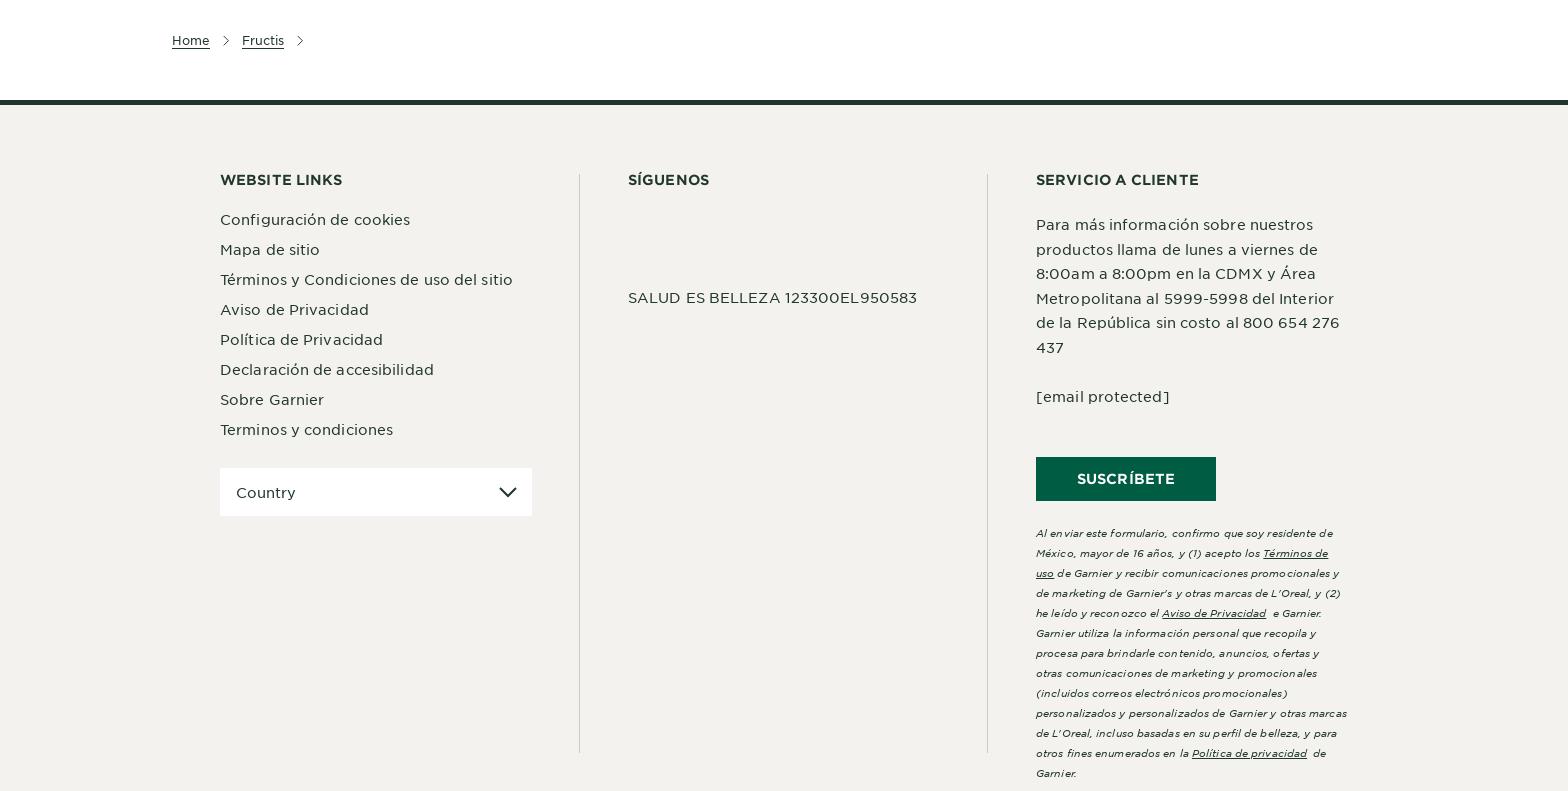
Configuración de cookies (315, 219)
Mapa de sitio (270, 249)
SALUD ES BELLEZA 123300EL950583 (772, 297)
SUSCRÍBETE (1126, 478)
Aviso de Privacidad (294, 309)
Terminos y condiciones (306, 429)
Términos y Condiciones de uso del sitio (366, 279)
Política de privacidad (1249, 752)
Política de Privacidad (301, 339)
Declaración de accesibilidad (327, 369)
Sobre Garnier (272, 399)
